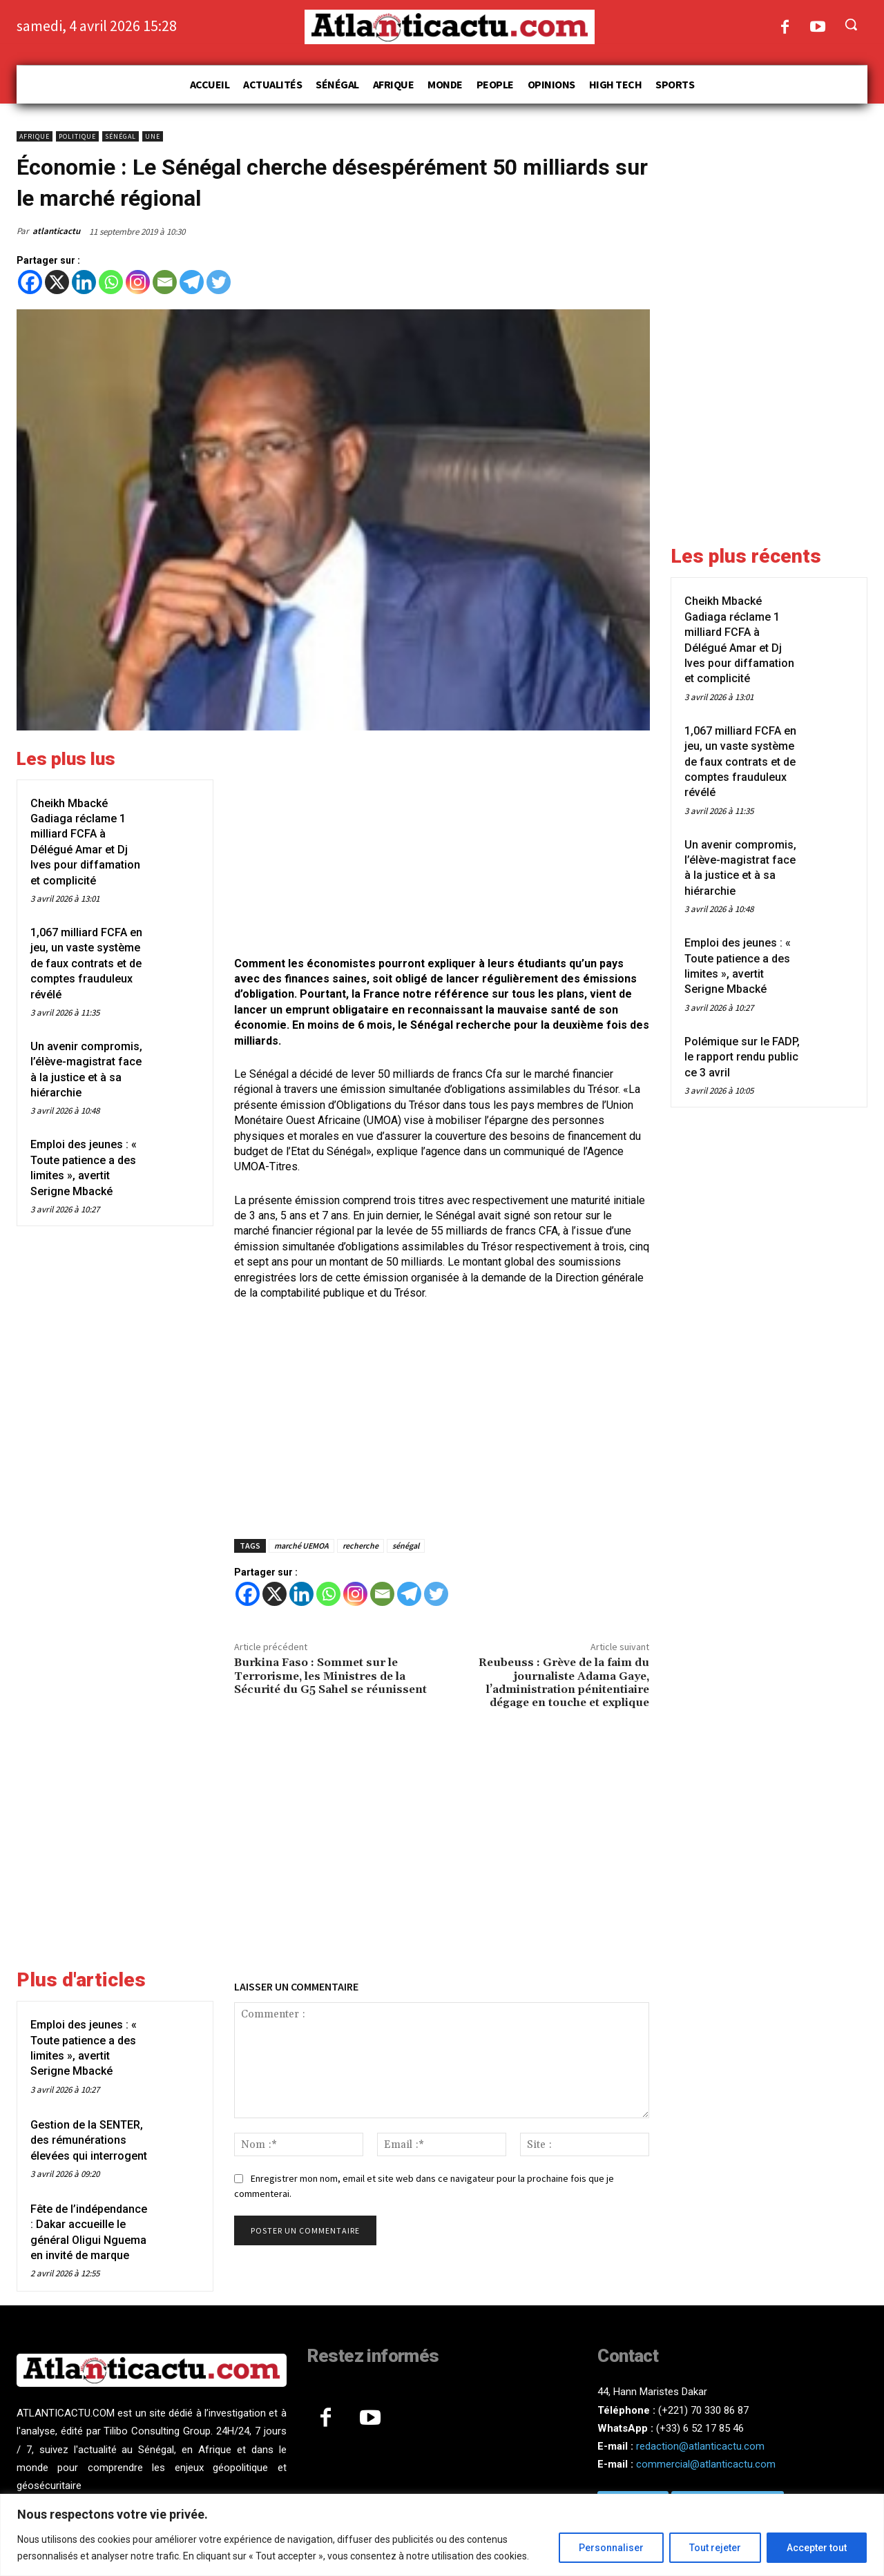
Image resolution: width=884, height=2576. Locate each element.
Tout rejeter (715, 2547)
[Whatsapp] (111, 282)
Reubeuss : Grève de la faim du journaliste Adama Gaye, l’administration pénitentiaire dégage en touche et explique (564, 1683)
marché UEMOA (301, 1545)
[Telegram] (192, 282)
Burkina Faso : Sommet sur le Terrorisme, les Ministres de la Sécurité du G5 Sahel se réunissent (330, 1676)
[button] (850, 24)
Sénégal (120, 136)
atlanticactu (56, 231)
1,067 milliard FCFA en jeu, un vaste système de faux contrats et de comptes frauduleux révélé (86, 963)
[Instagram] (138, 282)
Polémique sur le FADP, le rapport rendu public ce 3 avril (742, 1057)
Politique (77, 136)
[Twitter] (218, 282)
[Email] (165, 282)
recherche (360, 1545)
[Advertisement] (441, 845)
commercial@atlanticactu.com (706, 2464)
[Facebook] (30, 282)
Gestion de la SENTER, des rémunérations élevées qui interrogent (88, 2140)
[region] (442, 2535)
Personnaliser (611, 2547)
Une (152, 136)
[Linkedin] (84, 282)
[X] (57, 282)
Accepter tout (817, 2547)
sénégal (405, 1545)
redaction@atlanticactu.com (700, 2446)
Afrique (34, 136)
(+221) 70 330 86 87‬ (703, 2410)
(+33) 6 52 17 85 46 (700, 2428)
